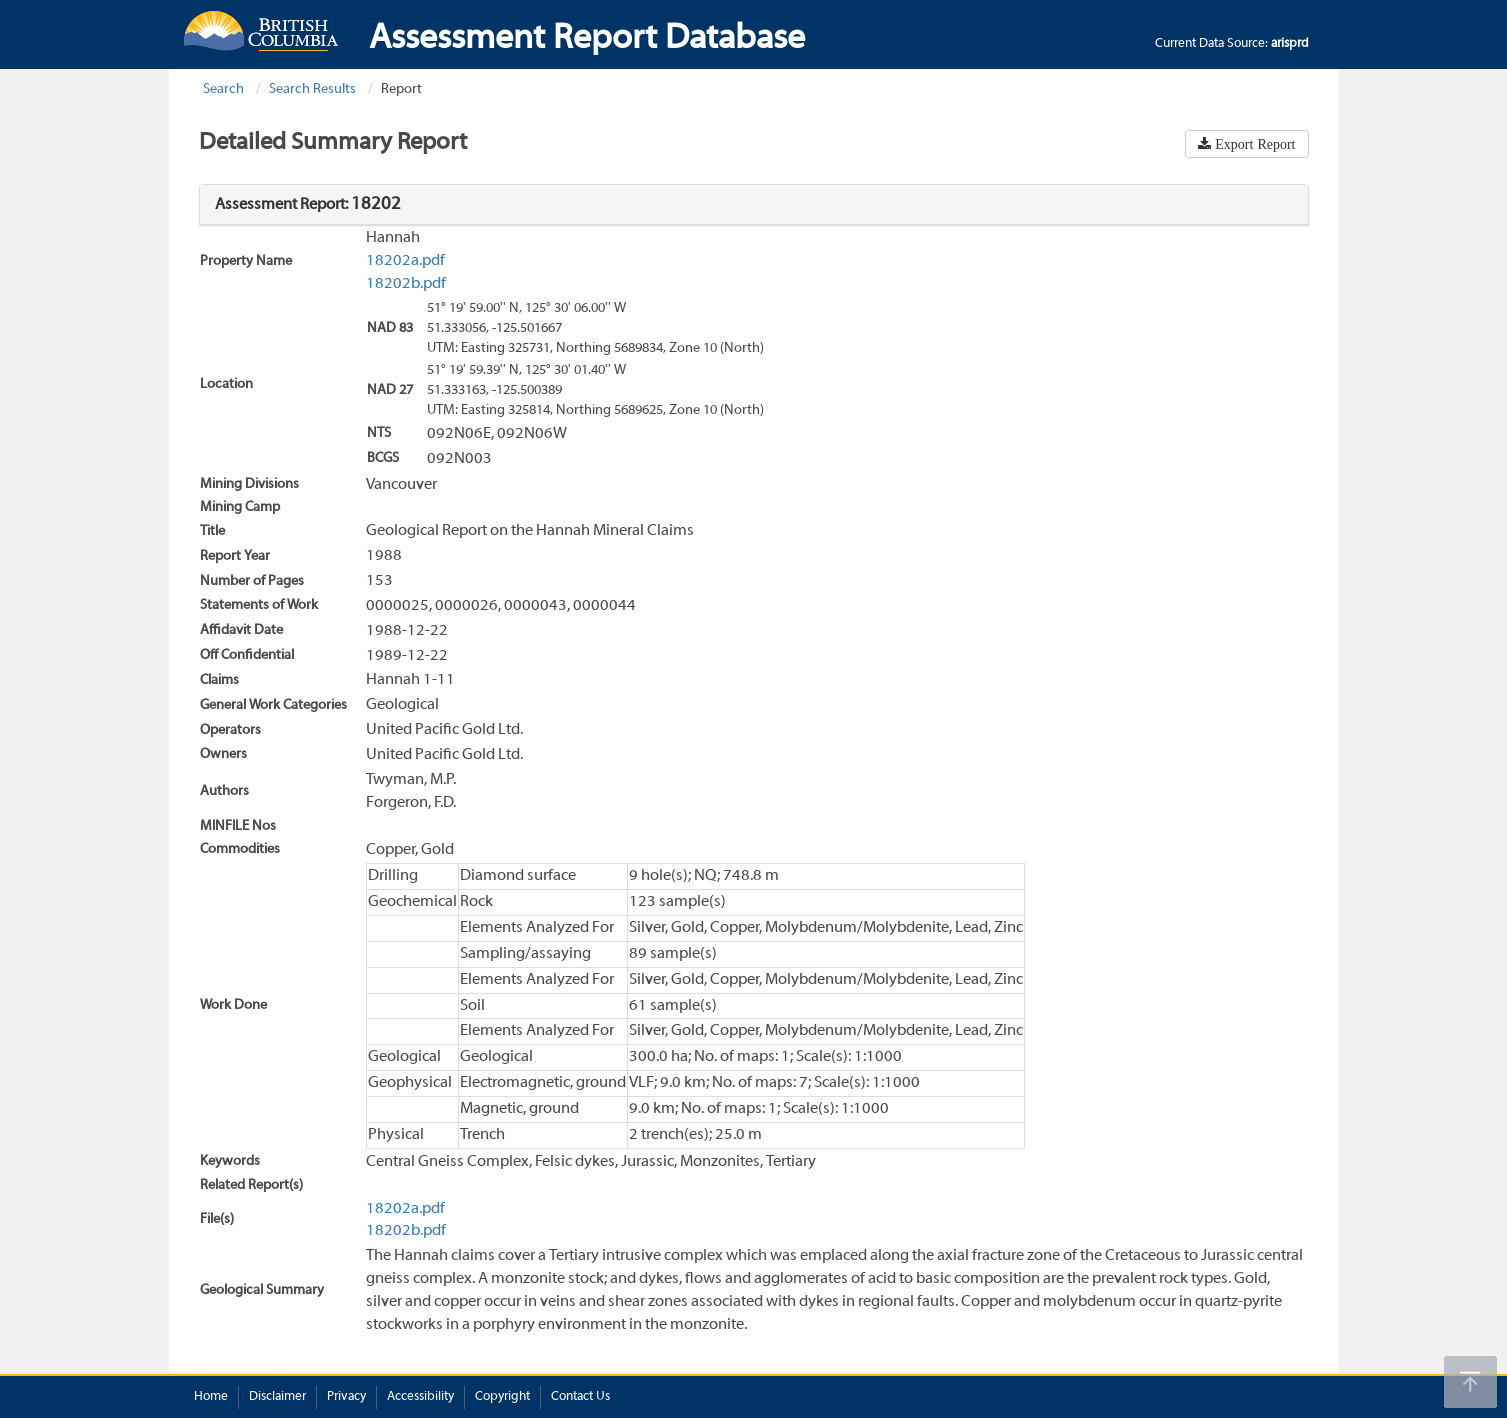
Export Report (1253, 144)
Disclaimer (277, 1397)
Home (211, 1397)
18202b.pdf (406, 284)
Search (223, 89)
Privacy (346, 1397)
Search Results (312, 89)
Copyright (502, 1397)
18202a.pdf (405, 261)
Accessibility (420, 1397)
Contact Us (580, 1397)
